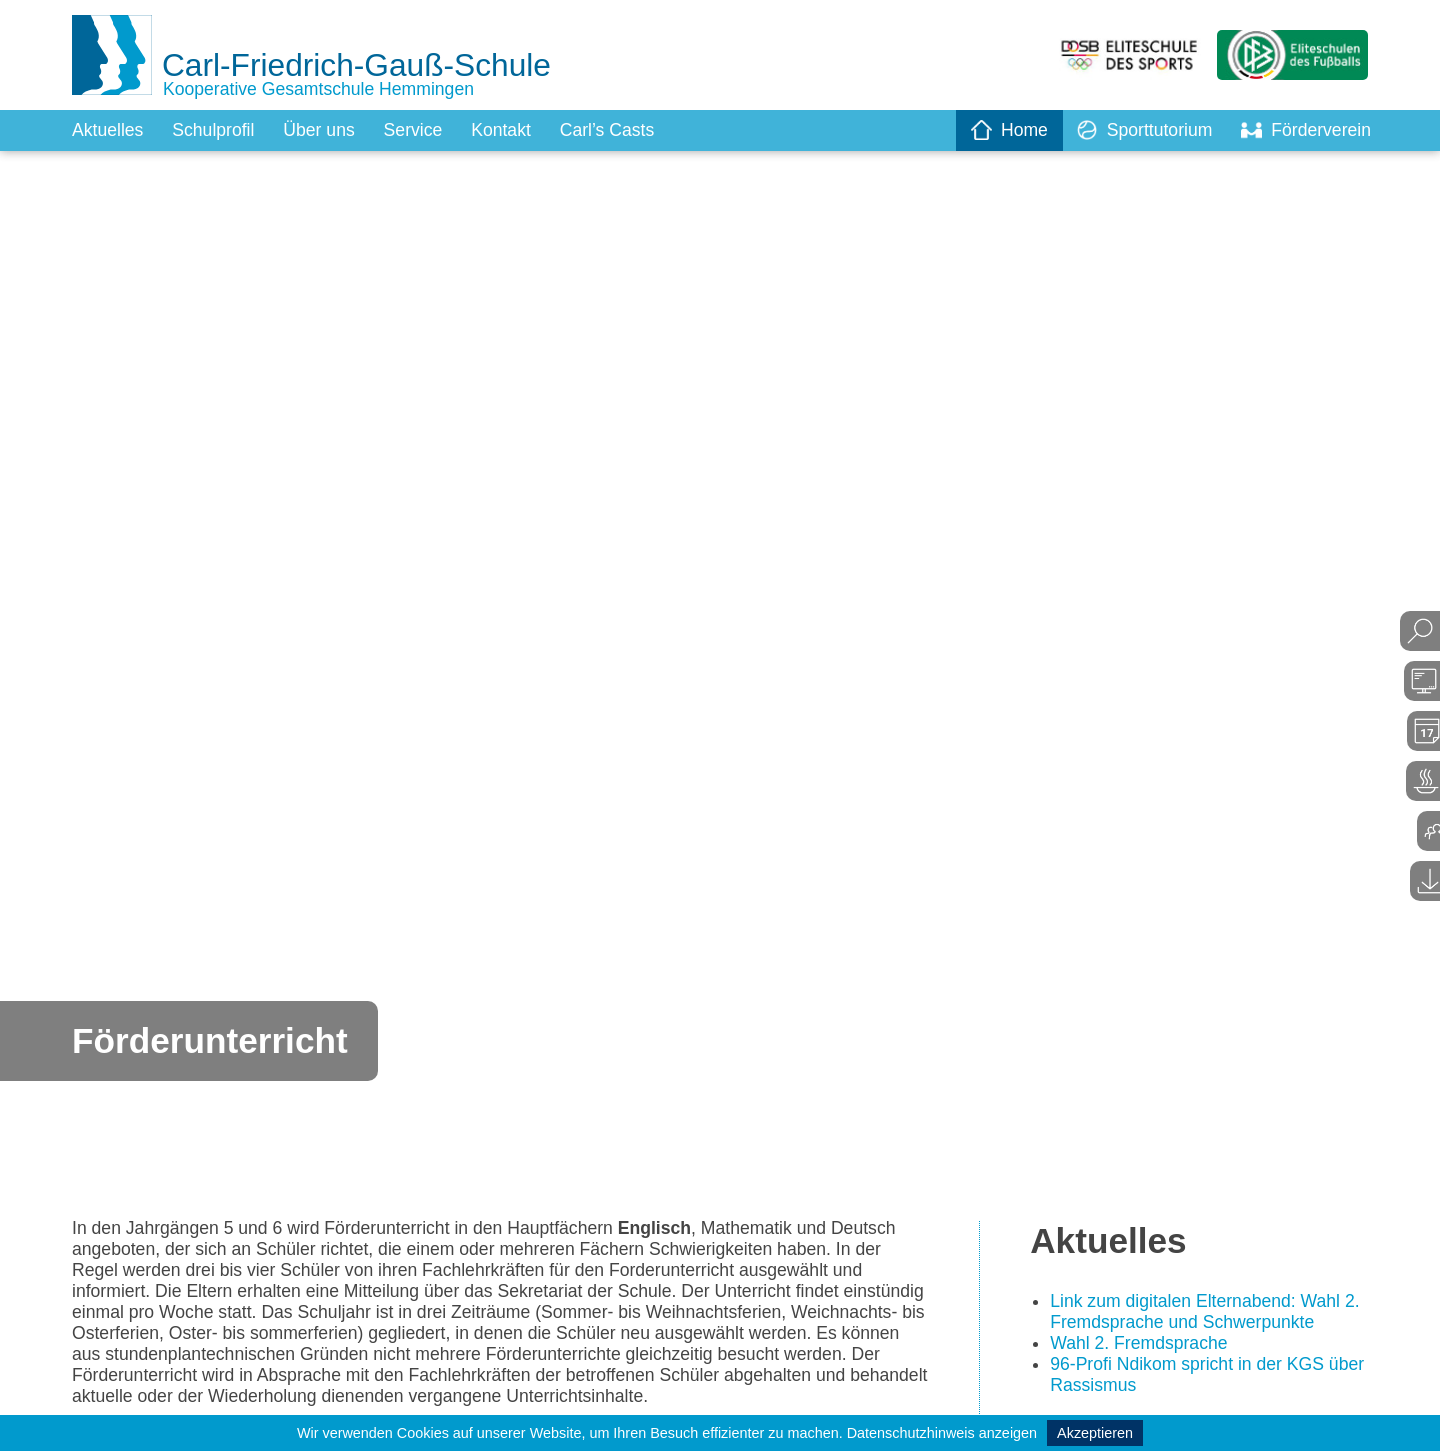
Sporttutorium (1141, 130)
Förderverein (1305, 130)
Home (1004, 130)
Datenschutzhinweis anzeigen (942, 1433)
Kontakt (508, 130)
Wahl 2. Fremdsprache (1140, 1345)
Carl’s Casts (616, 130)
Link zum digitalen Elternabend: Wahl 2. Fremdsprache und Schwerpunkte (1208, 1313)
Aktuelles (108, 130)
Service (419, 130)
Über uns (323, 130)
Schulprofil (216, 130)
